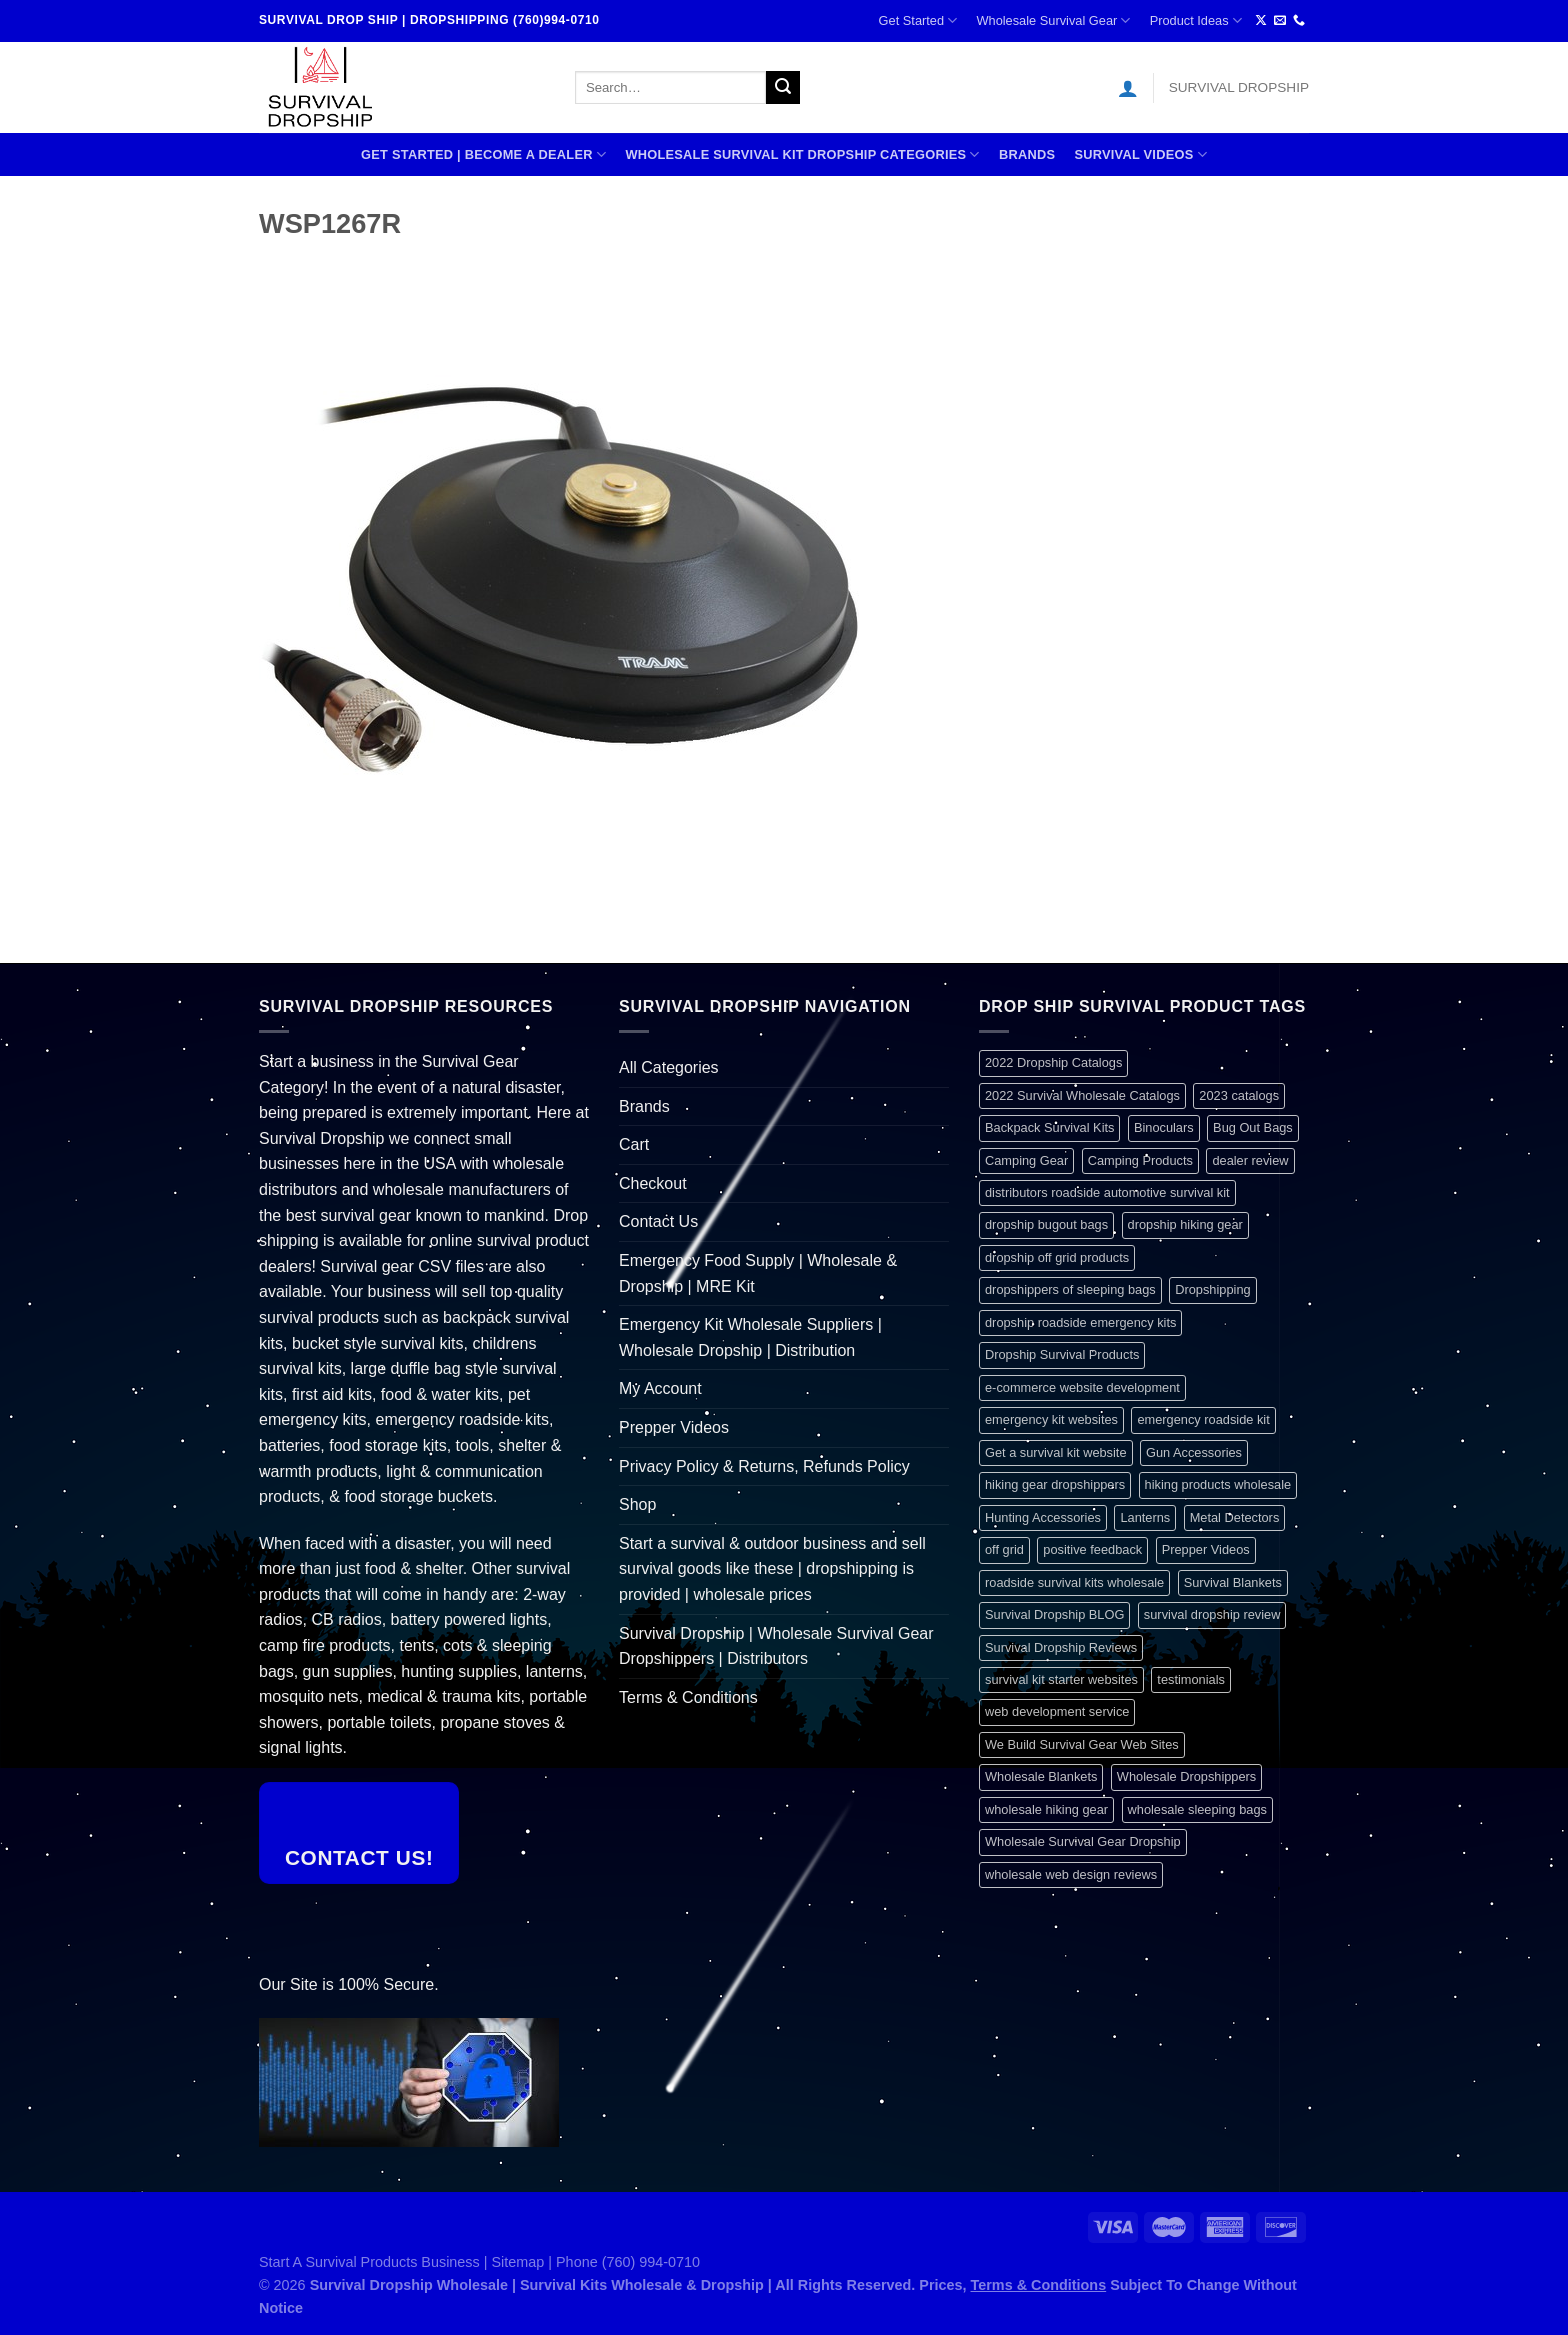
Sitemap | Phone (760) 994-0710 (596, 2262)
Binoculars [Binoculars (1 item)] (1164, 1127)
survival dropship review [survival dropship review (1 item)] (1212, 1614)
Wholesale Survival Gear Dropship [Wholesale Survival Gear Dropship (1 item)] (1083, 1841)
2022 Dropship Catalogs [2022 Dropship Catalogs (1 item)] (1053, 1062)
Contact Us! (359, 1857)
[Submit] (783, 88)
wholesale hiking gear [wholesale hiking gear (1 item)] (1046, 1809)
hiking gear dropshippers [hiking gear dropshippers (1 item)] (1055, 1484)
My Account (660, 1388)
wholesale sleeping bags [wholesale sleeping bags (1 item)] (1197, 1809)
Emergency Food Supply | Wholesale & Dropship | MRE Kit (758, 1273)
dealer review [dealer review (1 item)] (1250, 1160)
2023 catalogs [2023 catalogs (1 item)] (1239, 1095)
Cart (634, 1144)
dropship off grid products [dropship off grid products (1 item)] (1057, 1257)
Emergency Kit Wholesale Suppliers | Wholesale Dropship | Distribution (750, 1337)
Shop (637, 1504)
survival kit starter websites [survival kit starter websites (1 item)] (1061, 1679)
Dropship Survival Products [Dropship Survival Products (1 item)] (1062, 1354)
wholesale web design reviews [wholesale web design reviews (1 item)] (1071, 1874)
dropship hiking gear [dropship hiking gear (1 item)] (1185, 1224)
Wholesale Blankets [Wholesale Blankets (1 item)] (1041, 1776)
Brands (1027, 154)
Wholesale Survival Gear (1053, 20)
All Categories (669, 1067)
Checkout (653, 1183)
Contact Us (658, 1221)
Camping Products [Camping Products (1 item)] (1140, 1160)
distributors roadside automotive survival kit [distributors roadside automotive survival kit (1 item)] (1107, 1192)
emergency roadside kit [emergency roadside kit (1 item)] (1203, 1419)
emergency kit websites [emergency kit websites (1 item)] (1051, 1419)
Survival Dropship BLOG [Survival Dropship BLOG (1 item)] (1054, 1614)
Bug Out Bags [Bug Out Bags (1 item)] (1253, 1127)
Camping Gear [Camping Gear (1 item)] (1026, 1160)
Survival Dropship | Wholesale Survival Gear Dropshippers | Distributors (776, 1646)
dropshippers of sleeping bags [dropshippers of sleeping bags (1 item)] (1070, 1289)
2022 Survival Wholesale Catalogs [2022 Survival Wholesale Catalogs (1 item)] (1082, 1095)
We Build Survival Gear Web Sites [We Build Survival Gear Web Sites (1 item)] (1082, 1744)
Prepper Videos (674, 1427)
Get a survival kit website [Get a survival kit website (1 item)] (1056, 1452)
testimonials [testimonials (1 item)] (1191, 1679)
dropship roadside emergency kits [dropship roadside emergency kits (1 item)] (1080, 1322)
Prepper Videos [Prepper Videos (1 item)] (1206, 1549)
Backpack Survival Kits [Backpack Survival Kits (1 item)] (1049, 1127)
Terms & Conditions (688, 1697)
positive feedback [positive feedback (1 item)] (1092, 1549)
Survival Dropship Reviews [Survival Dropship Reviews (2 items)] (1061, 1647)
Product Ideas (1196, 20)
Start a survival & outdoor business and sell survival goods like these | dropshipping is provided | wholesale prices (772, 1569)
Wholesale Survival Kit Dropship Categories (802, 154)
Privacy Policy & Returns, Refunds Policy (764, 1466)
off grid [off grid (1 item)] (1004, 1549)
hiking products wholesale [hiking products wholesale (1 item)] (1218, 1484)
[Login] (1128, 88)
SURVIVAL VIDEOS (1140, 154)
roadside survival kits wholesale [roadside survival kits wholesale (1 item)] (1074, 1582)
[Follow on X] (1261, 21)
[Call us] (1299, 21)
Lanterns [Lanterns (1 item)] (1145, 1517)
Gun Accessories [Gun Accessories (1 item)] (1194, 1452)
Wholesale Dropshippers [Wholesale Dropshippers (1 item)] (1186, 1776)
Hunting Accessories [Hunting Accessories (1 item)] (1043, 1517)
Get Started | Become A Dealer (483, 154)
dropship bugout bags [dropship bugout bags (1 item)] (1046, 1224)
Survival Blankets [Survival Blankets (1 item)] (1233, 1582)
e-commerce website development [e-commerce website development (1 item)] (1082, 1387)
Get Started (918, 20)
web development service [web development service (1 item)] (1057, 1711)
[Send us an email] (1280, 21)
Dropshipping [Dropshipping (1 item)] (1212, 1289)
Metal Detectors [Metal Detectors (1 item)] (1235, 1517)
